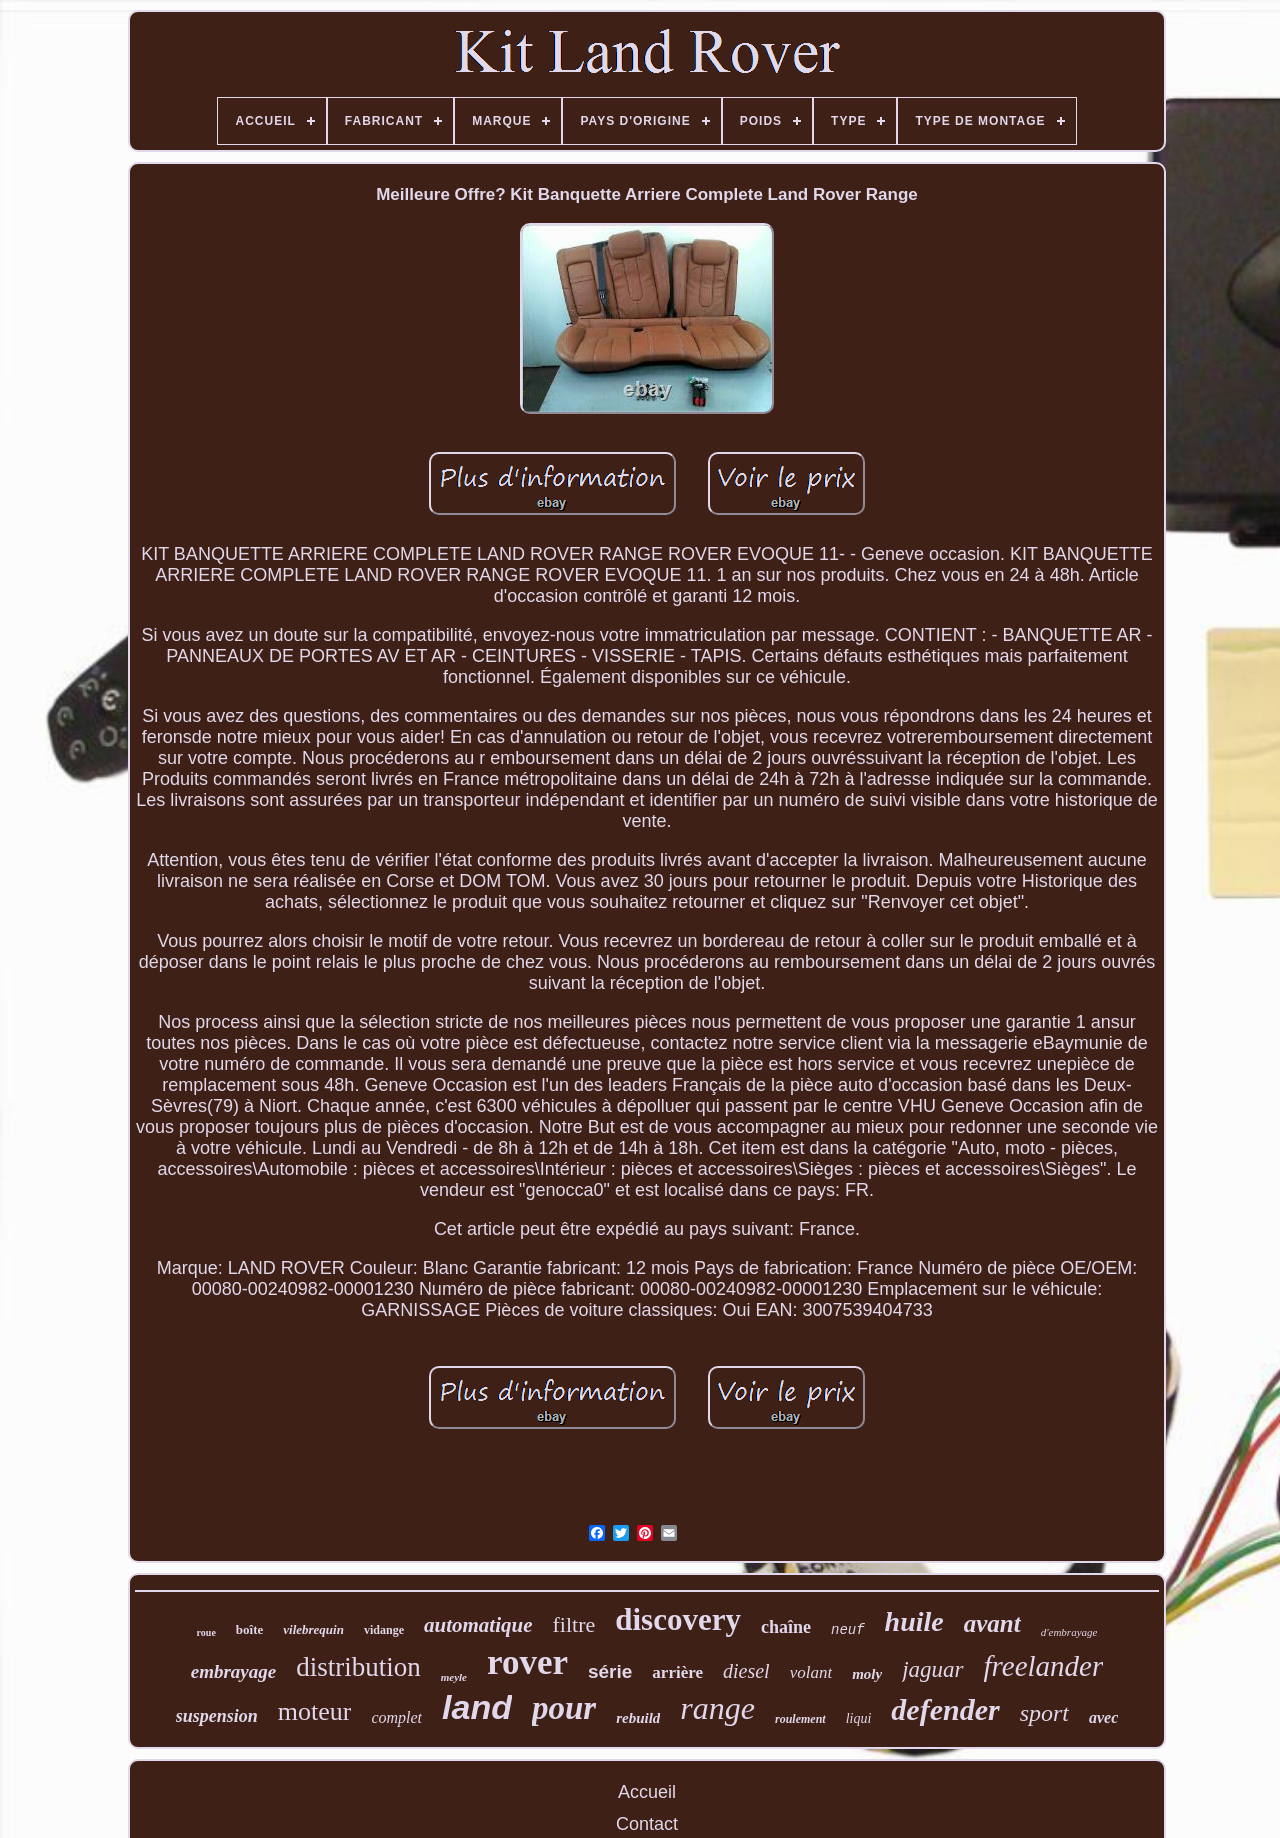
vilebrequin (313, 1629)
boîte (249, 1629)
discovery (678, 1619)
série (610, 1671)
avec (1103, 1717)
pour (564, 1708)
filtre (574, 1624)
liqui (859, 1718)
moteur (315, 1711)
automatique (478, 1625)
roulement (800, 1719)
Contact (647, 1824)
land (477, 1707)
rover (527, 1662)
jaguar (932, 1669)
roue (206, 1632)
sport (1044, 1713)
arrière (677, 1672)
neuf (848, 1630)
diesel (746, 1671)
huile (914, 1621)
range (717, 1708)
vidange (384, 1630)
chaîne (786, 1627)
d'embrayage (1069, 1632)
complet (396, 1717)
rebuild (638, 1718)
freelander (1044, 1666)
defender (945, 1709)
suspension (217, 1716)
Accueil (647, 1792)
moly (867, 1674)
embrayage (233, 1671)
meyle (454, 1677)
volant (811, 1672)
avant (992, 1623)
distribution (358, 1667)
